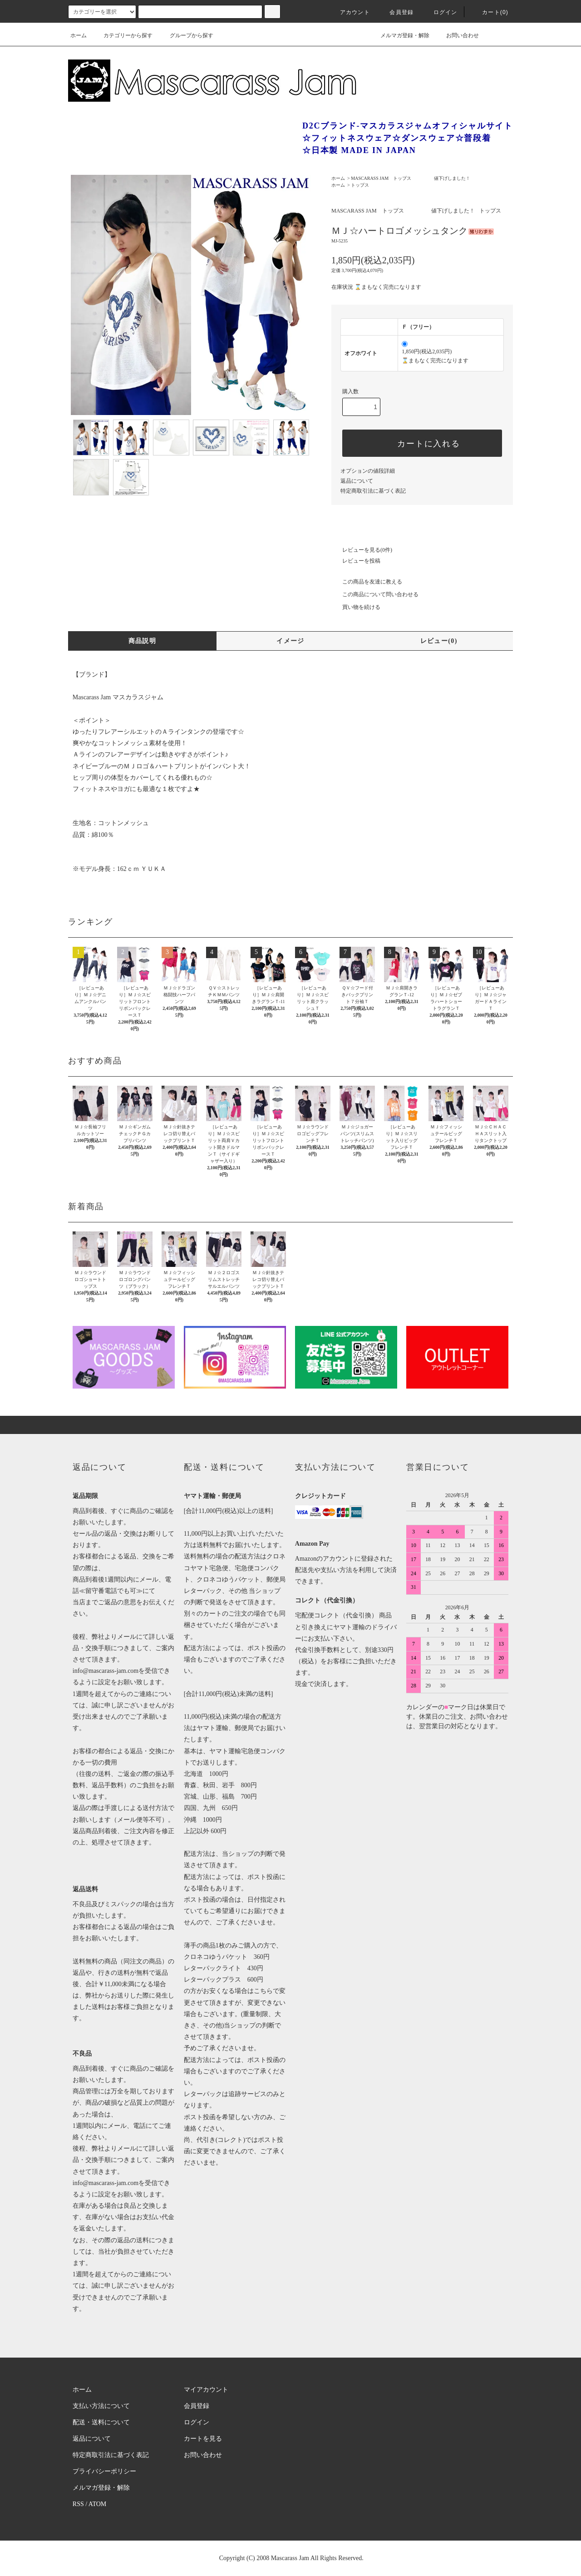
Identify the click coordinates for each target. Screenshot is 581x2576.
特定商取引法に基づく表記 (373, 491)
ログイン (440, 12)
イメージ (290, 641)
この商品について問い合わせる (375, 594)
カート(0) (489, 12)
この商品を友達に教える (366, 581)
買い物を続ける (355, 607)
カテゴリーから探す (123, 35)
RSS (78, 2504)
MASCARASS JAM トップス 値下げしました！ (410, 178)
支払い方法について (101, 2406)
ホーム (78, 35)
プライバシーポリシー (104, 2471)
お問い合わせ (457, 35)
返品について (356, 481)
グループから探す (186, 35)
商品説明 (142, 641)
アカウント (349, 12)
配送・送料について (101, 2422)
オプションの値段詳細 (367, 471)
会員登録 (396, 12)
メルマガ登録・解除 (399, 35)
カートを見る (203, 2438)
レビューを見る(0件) (361, 550)
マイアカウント (206, 2389)
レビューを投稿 (355, 561)
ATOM (97, 2504)
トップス (360, 185)
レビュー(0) (439, 641)
